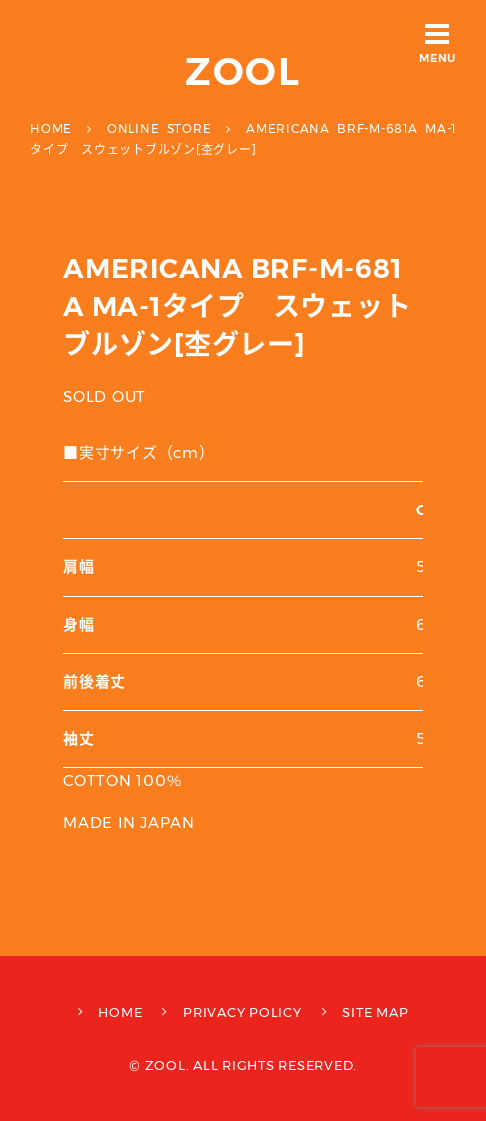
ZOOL (243, 71)
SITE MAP (375, 1012)
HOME (120, 1012)
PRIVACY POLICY (242, 1012)
